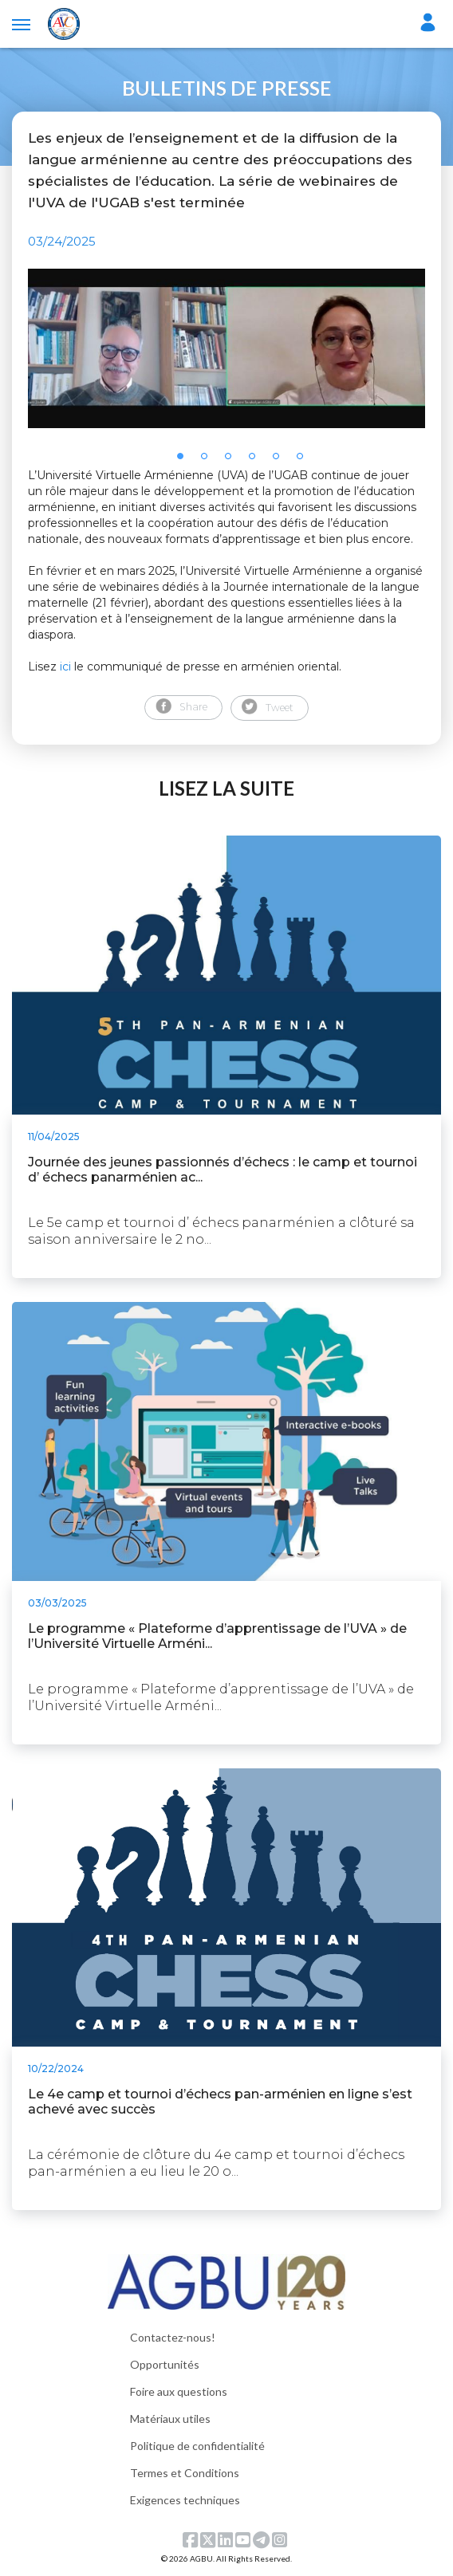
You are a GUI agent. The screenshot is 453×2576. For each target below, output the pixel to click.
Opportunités (164, 2364)
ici (65, 666)
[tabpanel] (226, 348)
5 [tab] (281, 461)
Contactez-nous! (172, 2337)
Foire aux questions (178, 2391)
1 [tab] (185, 461)
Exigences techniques (185, 2500)
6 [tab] (305, 461)
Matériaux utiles (170, 2418)
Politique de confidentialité (197, 2445)
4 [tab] (257, 461)
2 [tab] (209, 461)
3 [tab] (233, 461)
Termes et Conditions (184, 2473)
